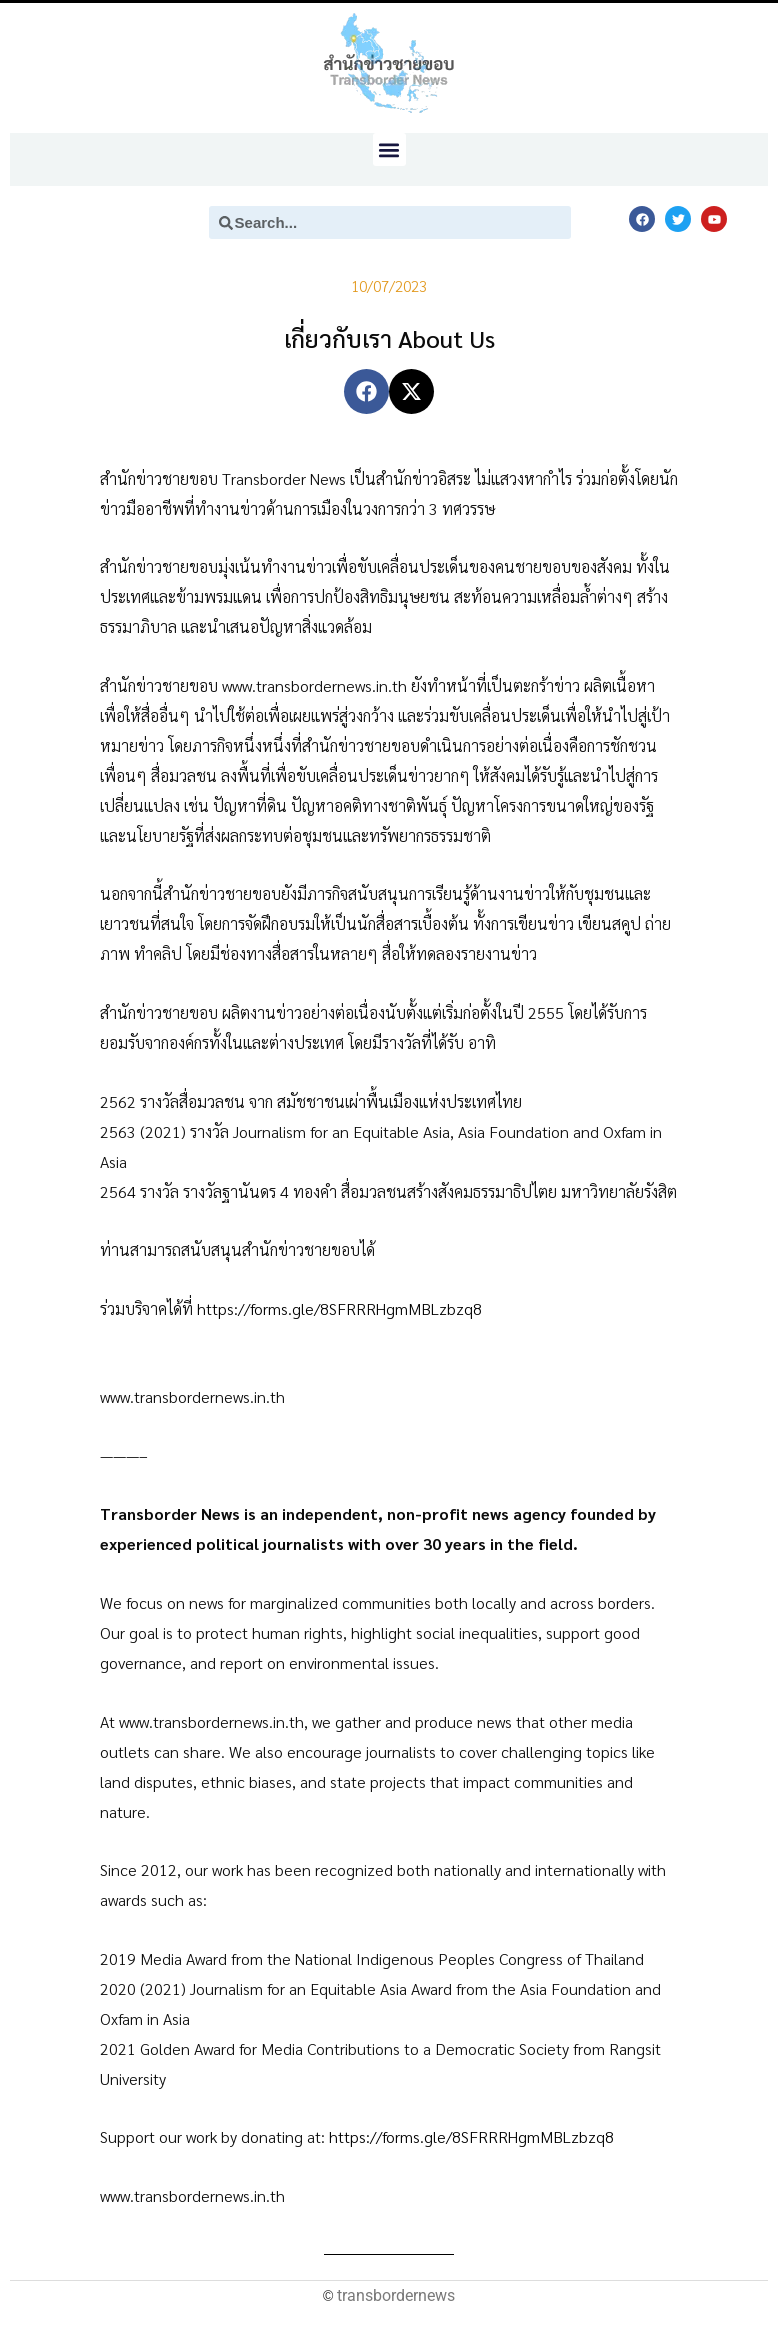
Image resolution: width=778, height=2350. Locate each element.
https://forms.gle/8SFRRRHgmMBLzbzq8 (339, 1308)
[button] (389, 149)
